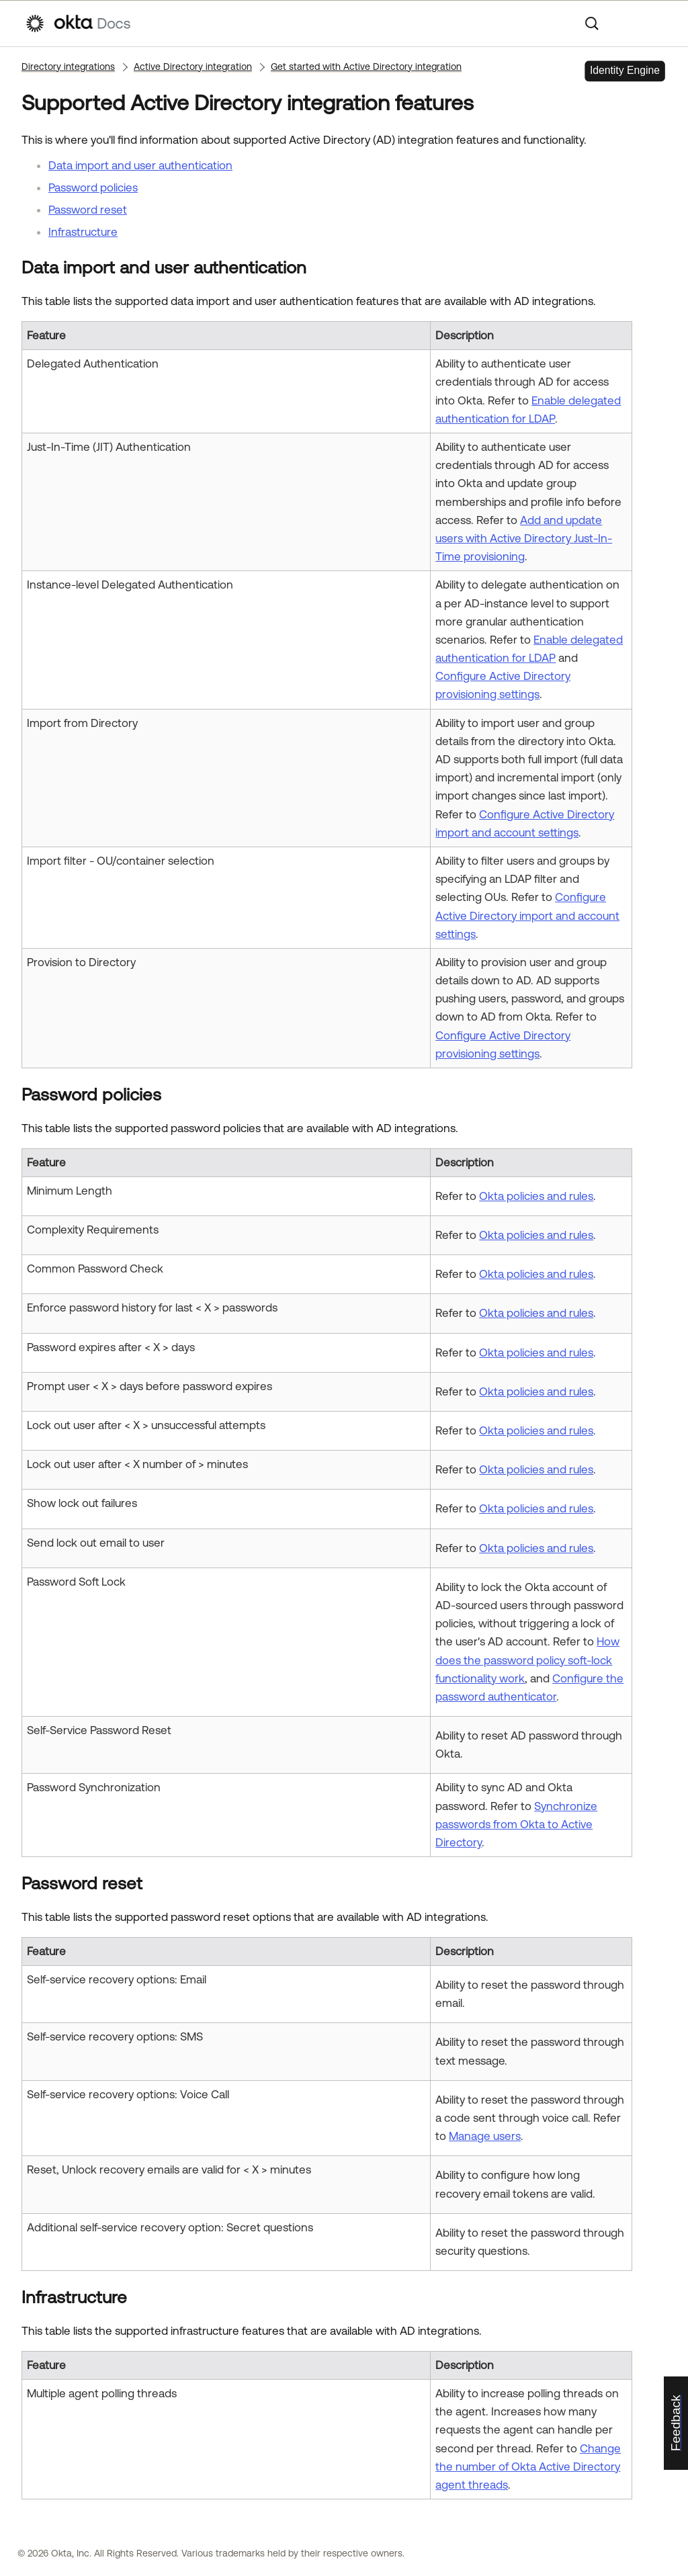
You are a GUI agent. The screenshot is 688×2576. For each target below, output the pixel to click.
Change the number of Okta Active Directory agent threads (528, 2466)
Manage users (485, 2136)
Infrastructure (83, 232)
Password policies (93, 187)
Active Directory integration (193, 66)
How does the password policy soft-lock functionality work (527, 1659)
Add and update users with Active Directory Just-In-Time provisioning (523, 538)
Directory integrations (68, 66)
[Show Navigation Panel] (656, 23)
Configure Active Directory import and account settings (527, 915)
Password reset (87, 209)
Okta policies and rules (536, 1196)
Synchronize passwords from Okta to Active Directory (516, 1824)
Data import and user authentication (140, 165)
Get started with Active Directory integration (366, 66)
